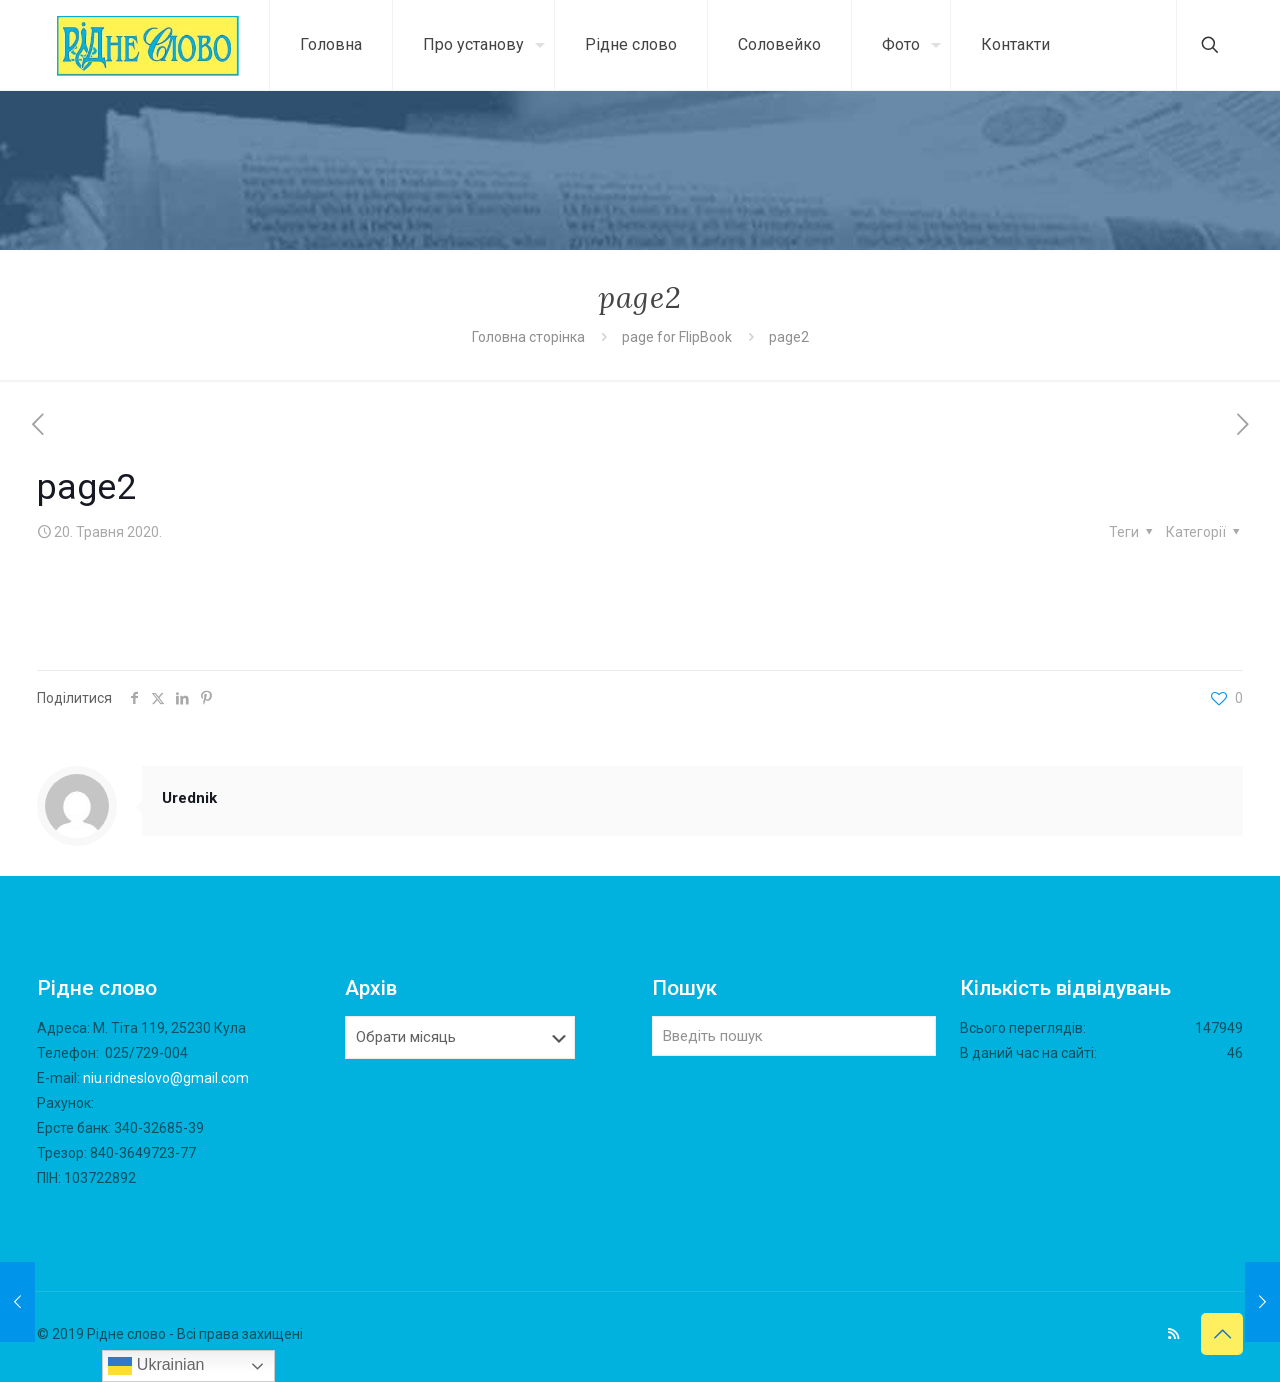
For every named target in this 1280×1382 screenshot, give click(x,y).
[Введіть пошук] (794, 1036)
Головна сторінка (530, 337)
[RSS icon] (1173, 1334)
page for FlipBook (677, 337)
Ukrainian (156, 1366)
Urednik (189, 798)
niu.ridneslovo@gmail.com (166, 1078)
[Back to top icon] (1222, 1334)
